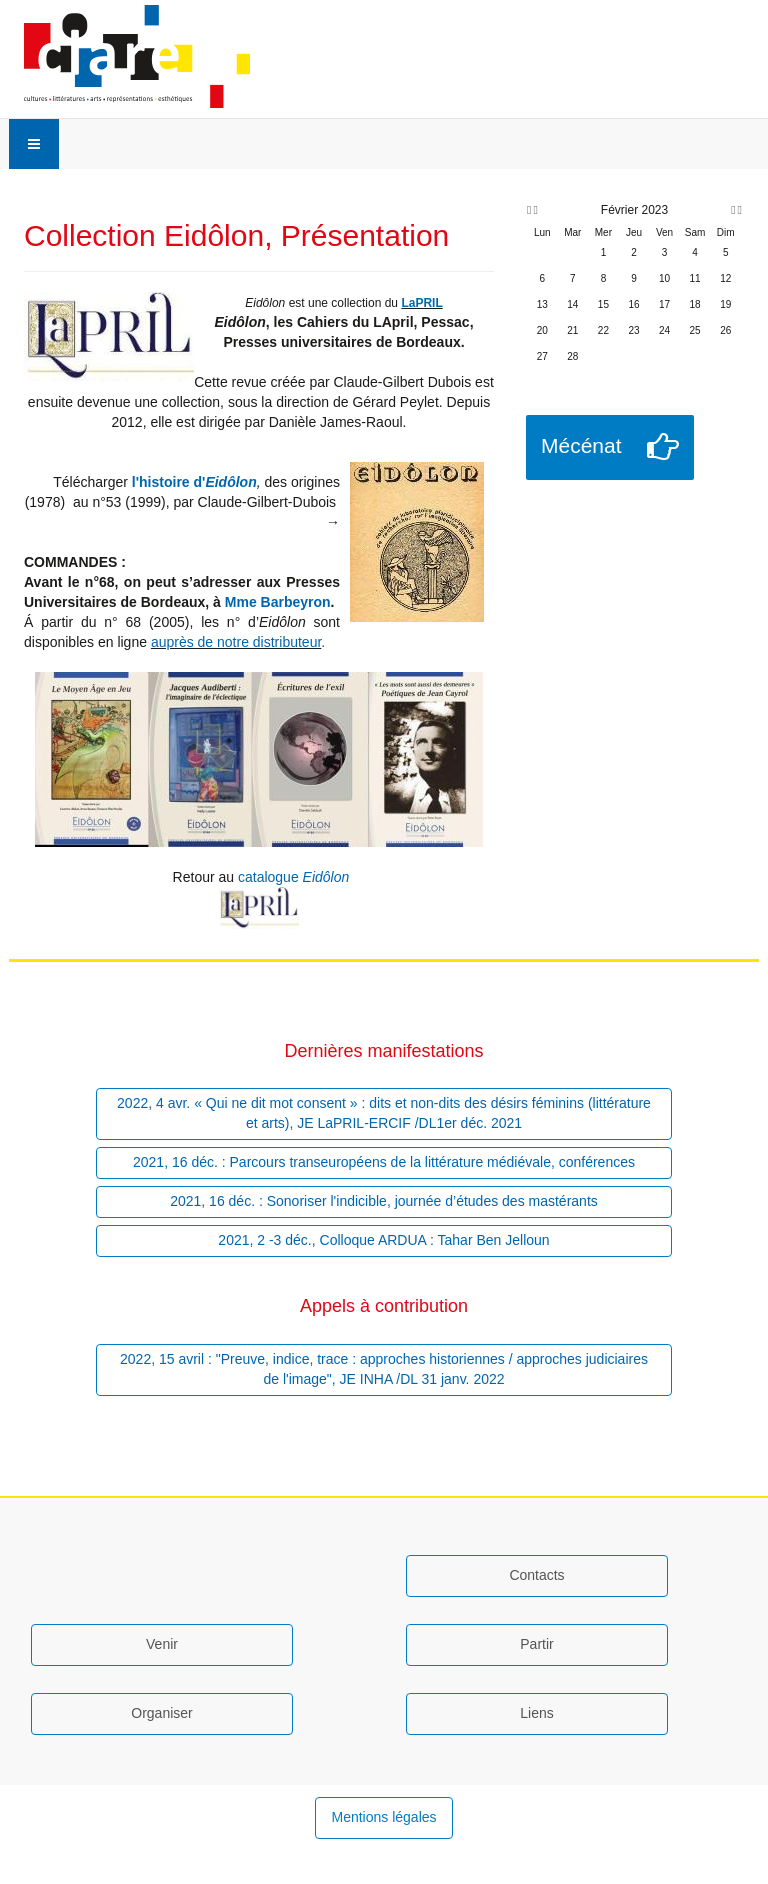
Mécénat (581, 445)
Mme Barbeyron (278, 602)
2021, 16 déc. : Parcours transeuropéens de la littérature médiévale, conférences (384, 1162)
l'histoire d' (166, 482)
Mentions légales (383, 1817)
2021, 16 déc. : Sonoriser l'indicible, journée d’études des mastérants (384, 1201)
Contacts (536, 1575)
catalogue (293, 877)
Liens (536, 1713)
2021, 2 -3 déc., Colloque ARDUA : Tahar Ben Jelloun (383, 1240)
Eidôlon (230, 482)
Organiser (161, 1713)
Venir (162, 1644)
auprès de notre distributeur (236, 642)
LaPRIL (421, 303)
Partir (536, 1644)
